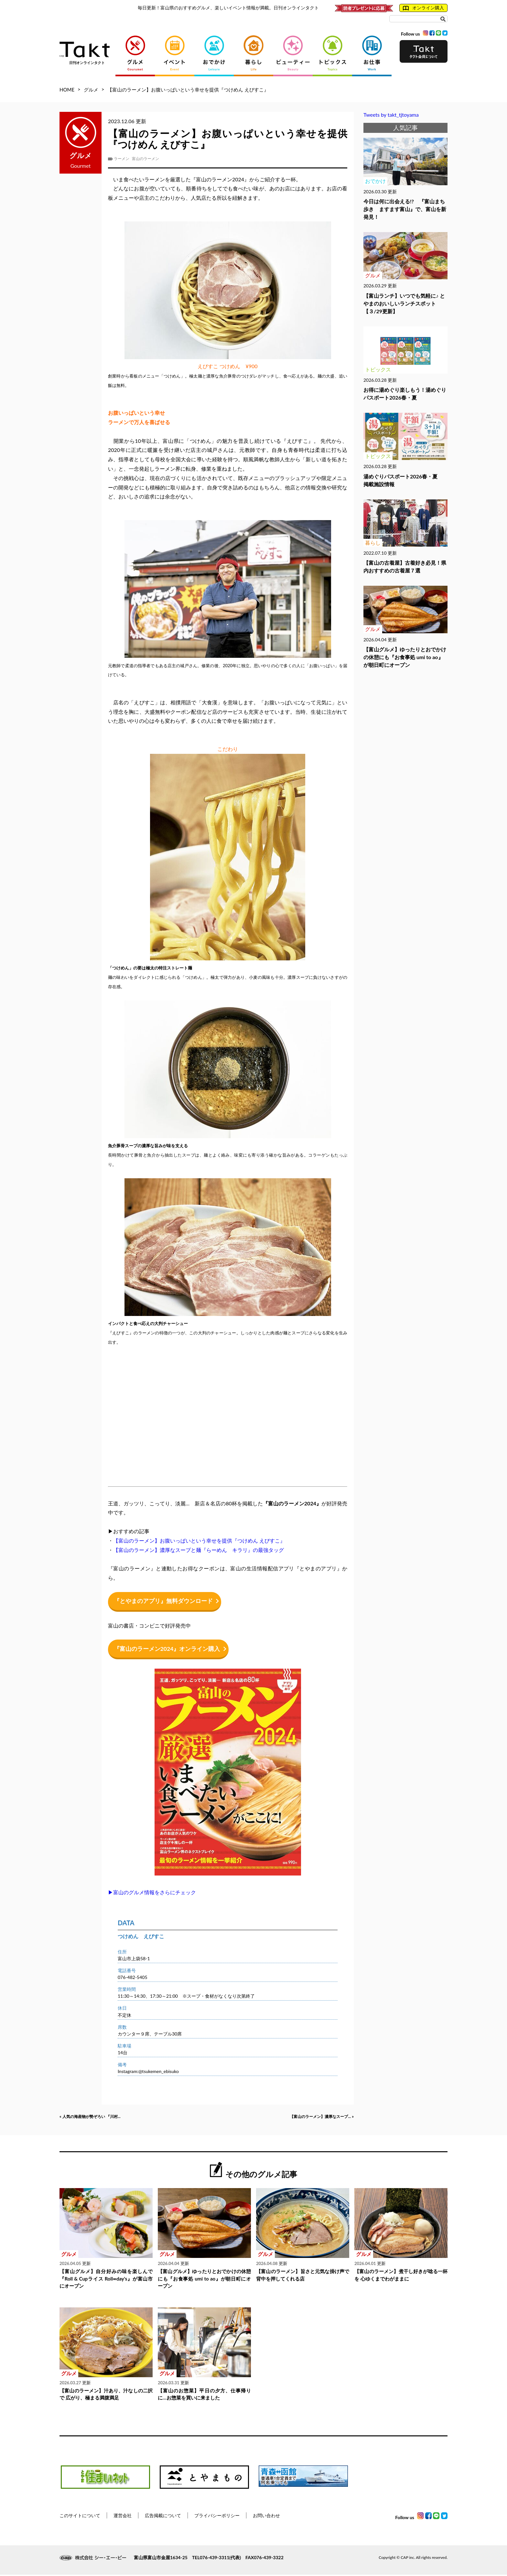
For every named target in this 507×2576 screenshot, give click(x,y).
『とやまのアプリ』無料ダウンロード (166, 1601)
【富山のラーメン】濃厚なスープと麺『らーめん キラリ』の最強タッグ (198, 1550)
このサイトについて (79, 2516)
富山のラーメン (145, 158)
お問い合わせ (266, 2516)
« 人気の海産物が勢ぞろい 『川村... (99, 2117)
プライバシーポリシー (217, 2516)
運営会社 (122, 2516)
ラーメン (121, 158)
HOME (66, 89)
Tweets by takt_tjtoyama (391, 115)
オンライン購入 (423, 8)
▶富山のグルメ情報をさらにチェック (152, 1892)
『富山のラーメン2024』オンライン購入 (170, 1648)
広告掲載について (163, 2516)
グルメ (91, 89)
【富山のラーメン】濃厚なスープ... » (311, 2117)
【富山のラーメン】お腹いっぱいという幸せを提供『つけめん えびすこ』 (199, 1540)
